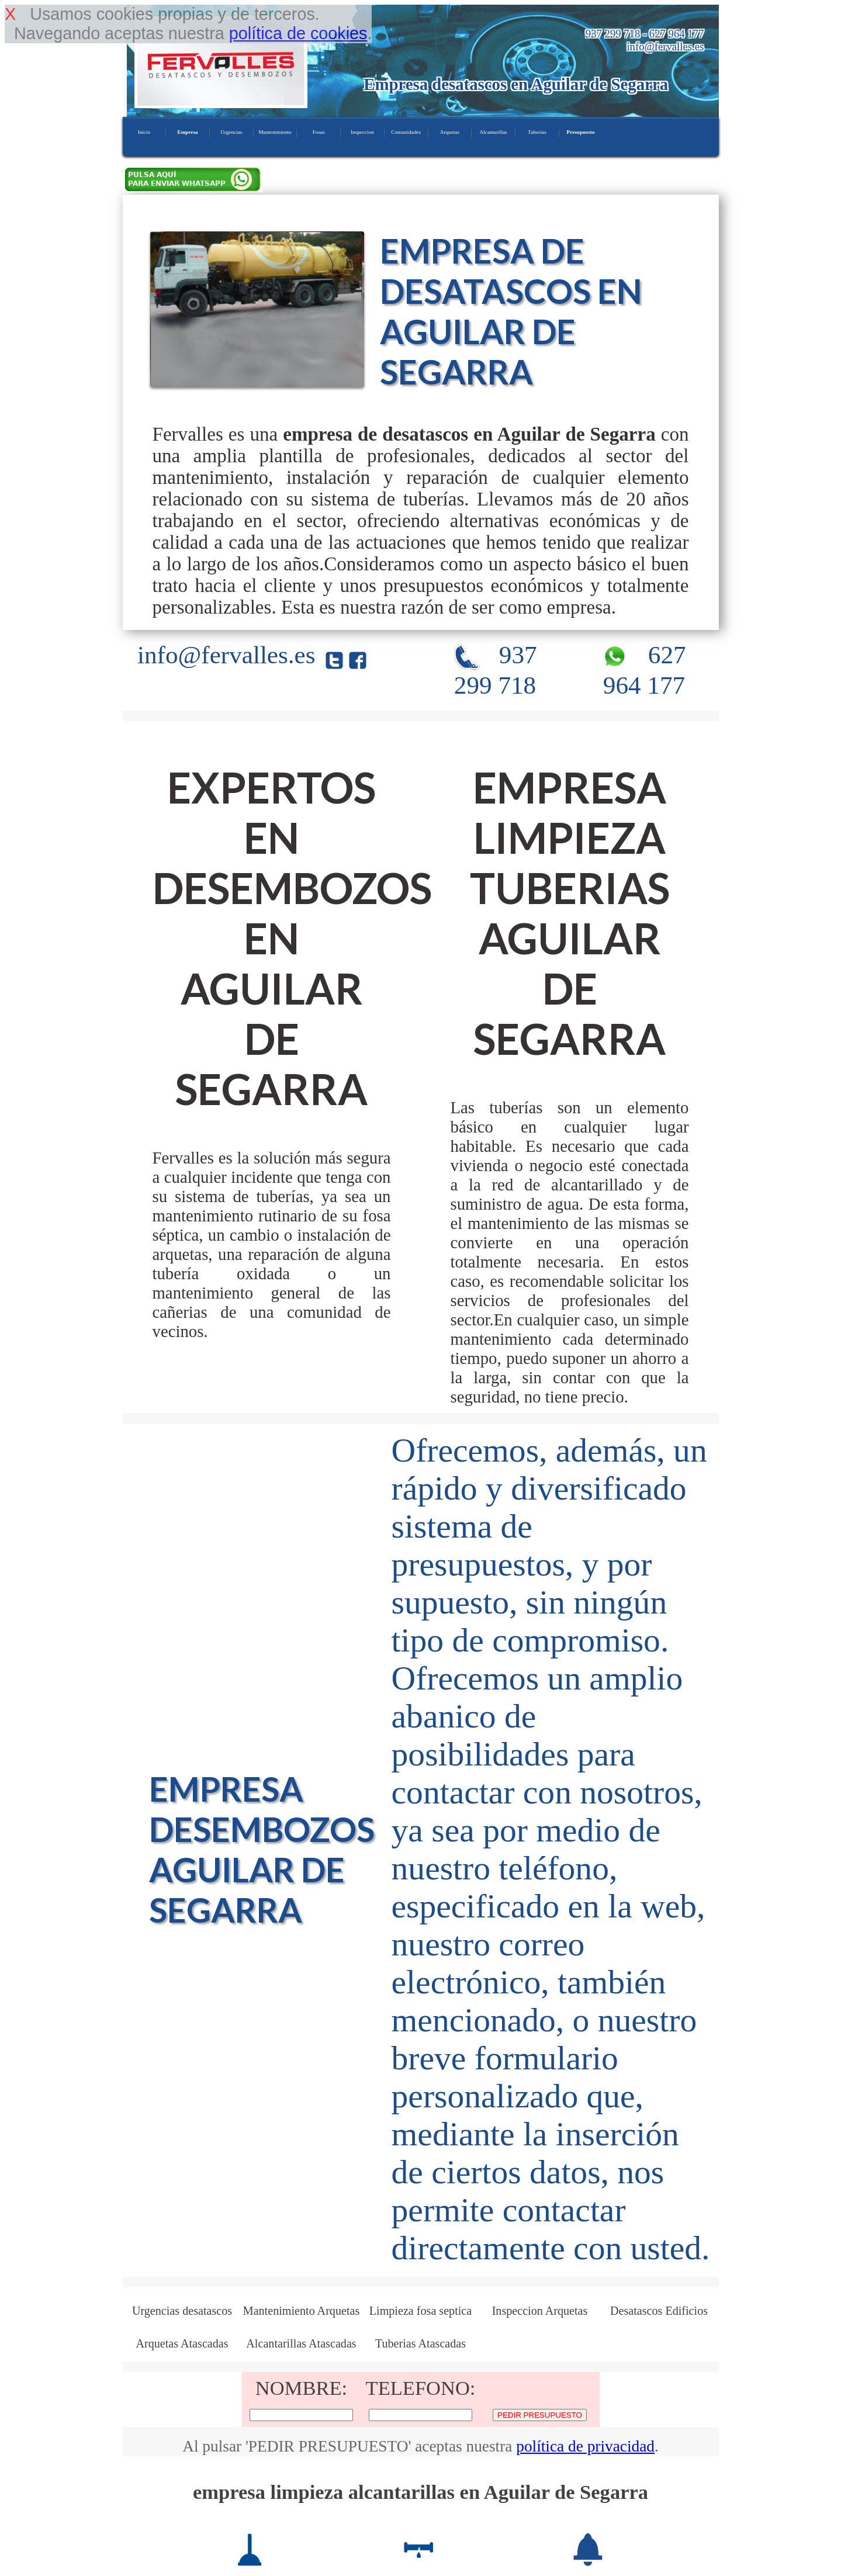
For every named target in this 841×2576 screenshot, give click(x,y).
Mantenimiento (274, 132)
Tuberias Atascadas (420, 2343)
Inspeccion (362, 132)
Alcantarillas (493, 132)
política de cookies (298, 33)
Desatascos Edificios (659, 2310)
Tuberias (537, 132)
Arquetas (449, 132)
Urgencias (231, 132)
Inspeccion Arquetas (540, 2310)
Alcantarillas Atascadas (301, 2343)
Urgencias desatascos (182, 2310)
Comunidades (406, 132)
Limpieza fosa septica (420, 2310)
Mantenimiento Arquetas (301, 2310)
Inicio (144, 132)
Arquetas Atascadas (182, 2343)
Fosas (319, 132)
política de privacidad (585, 2446)
